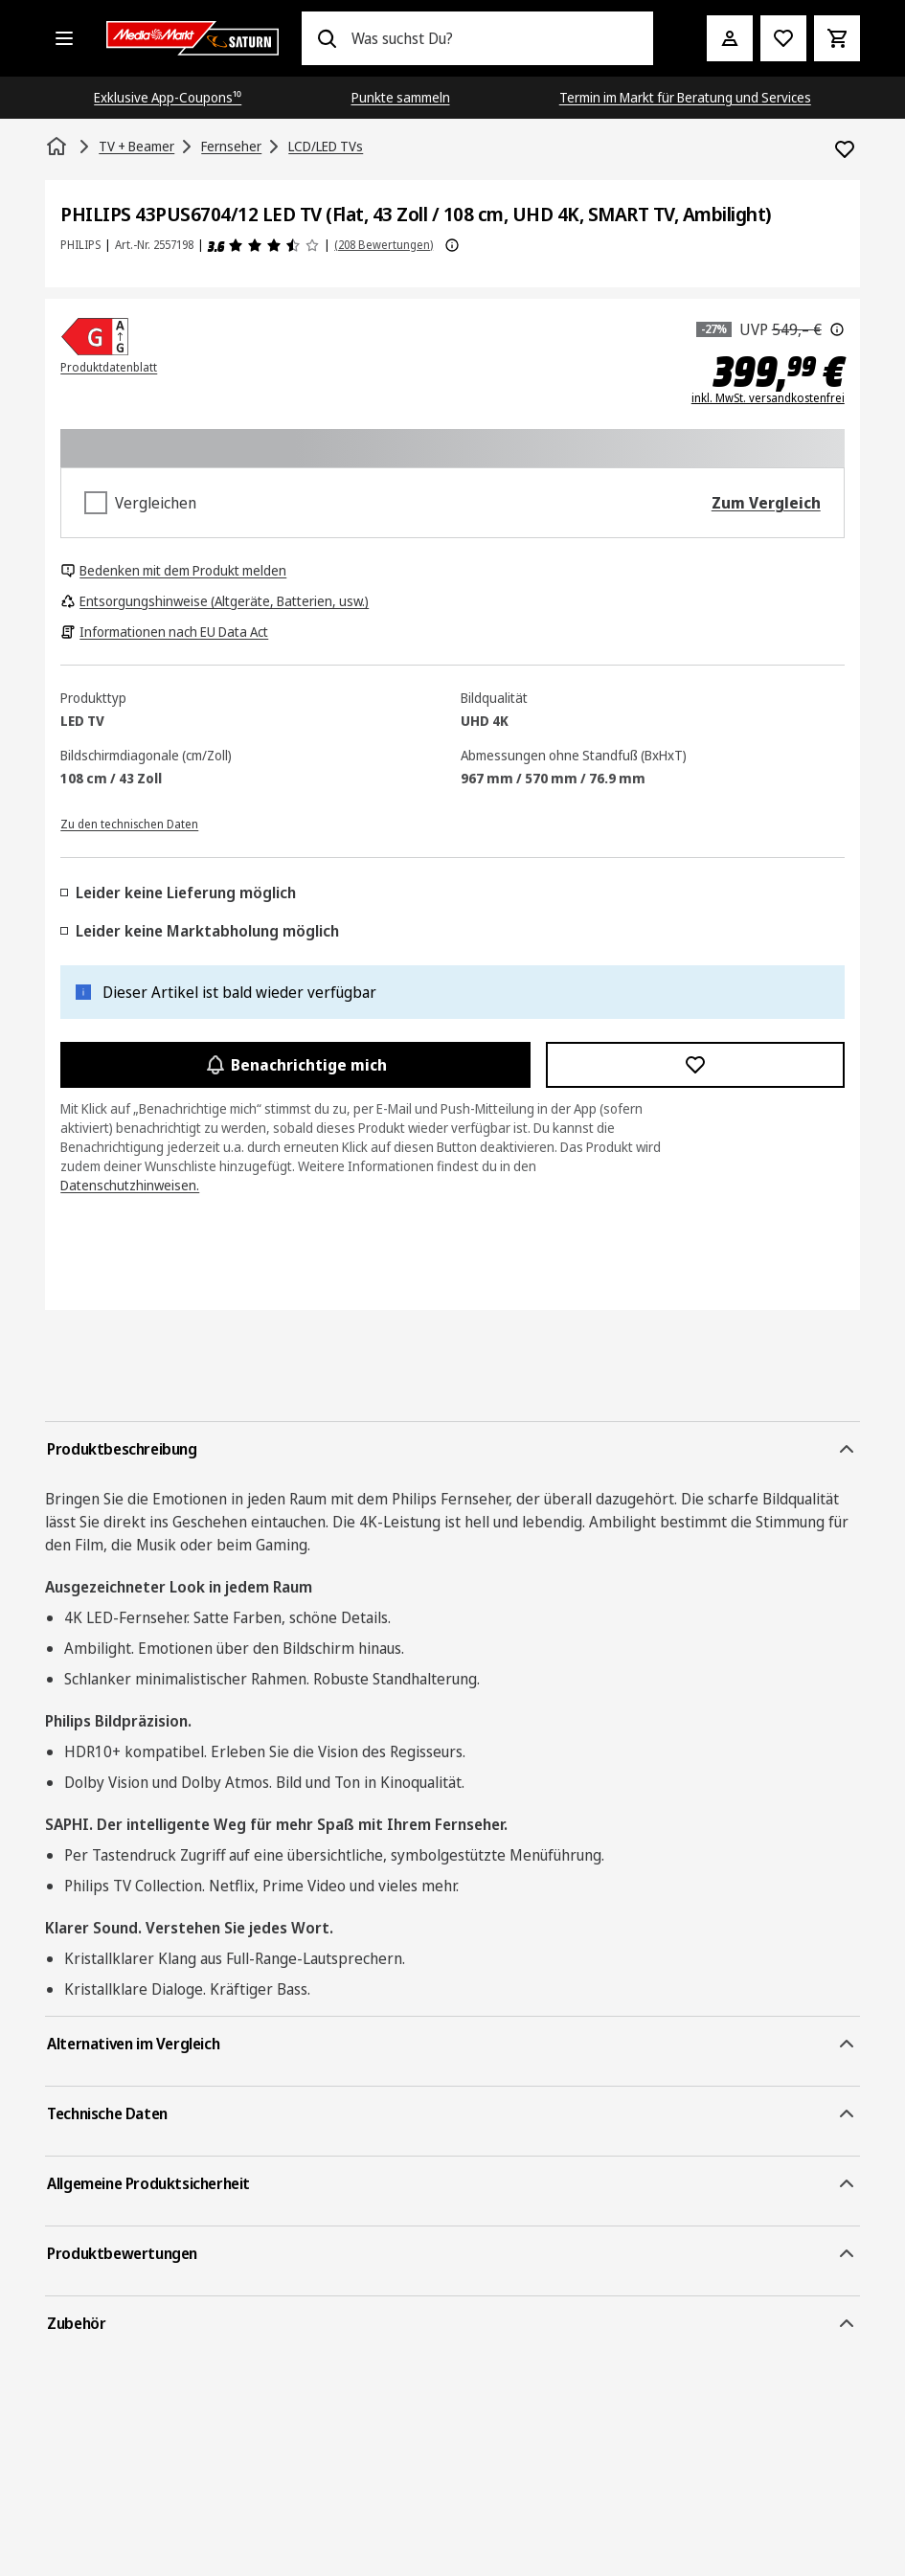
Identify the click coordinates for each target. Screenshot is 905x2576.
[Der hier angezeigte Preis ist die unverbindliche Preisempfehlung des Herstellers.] (837, 329)
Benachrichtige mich (295, 1065)
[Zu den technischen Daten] (129, 822)
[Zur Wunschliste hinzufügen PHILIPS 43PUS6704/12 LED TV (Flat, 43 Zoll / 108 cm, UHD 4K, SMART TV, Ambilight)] (844, 149)
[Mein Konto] (730, 38)
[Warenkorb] (837, 38)
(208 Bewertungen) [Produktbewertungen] (383, 245)
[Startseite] (58, 146)
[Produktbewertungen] (264, 245)
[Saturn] (192, 38)
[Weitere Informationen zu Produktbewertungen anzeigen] (452, 245)
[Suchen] (327, 38)
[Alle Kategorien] (64, 38)
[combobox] (494, 38)
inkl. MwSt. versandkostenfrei (768, 398)
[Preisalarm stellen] (783, 38)
